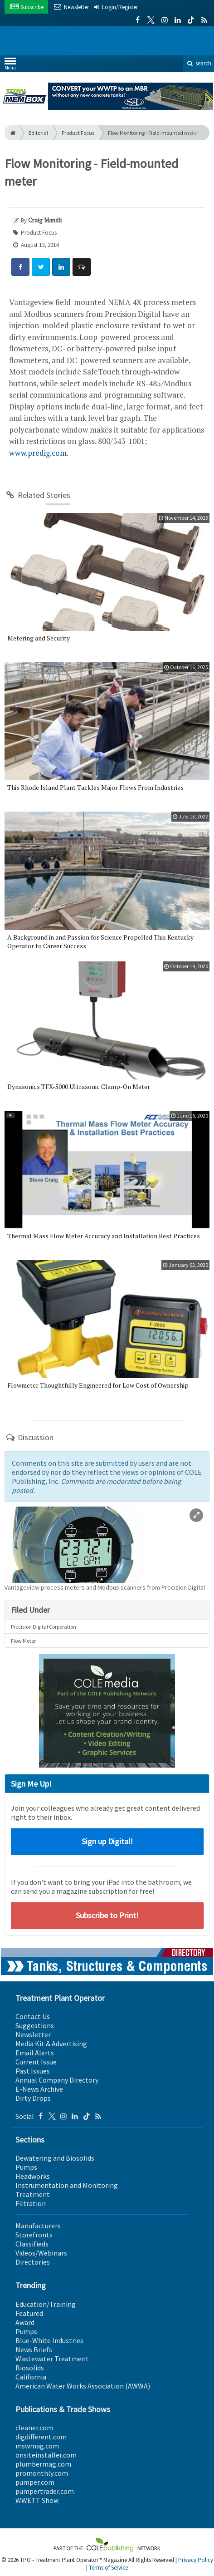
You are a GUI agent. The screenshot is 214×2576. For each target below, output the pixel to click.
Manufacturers (38, 2225)
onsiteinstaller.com (46, 2454)
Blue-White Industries (49, 2340)
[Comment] (82, 267)
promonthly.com (41, 2472)
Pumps (26, 2167)
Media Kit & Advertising (51, 2043)
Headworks (32, 2176)
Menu (10, 65)
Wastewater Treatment (52, 2358)
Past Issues (32, 2070)
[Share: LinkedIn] (61, 267)
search (198, 63)
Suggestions (34, 2025)
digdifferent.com (41, 2436)
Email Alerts (34, 2052)
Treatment (32, 2194)
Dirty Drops (33, 2098)
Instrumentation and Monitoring (66, 2185)
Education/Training (45, 2304)
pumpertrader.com (44, 2491)
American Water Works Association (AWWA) (82, 2385)
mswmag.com (37, 2445)
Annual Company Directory (56, 2079)
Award (24, 2322)
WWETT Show (36, 2500)
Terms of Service (108, 2567)
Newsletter (33, 2034)
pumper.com (34, 2482)
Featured (29, 2313)
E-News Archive (39, 2088)
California (30, 2376)
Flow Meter (23, 1640)
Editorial (38, 132)
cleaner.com (34, 2427)
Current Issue (36, 2061)
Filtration (30, 2203)
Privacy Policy (195, 2560)
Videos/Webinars (41, 2252)
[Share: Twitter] (41, 267)
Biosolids (29, 2367)
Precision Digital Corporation (43, 1626)
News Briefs (33, 2349)
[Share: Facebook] (20, 267)
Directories (32, 2261)
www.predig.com (38, 453)
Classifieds (32, 2243)
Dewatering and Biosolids (54, 2157)
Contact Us (32, 2016)
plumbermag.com (43, 2463)
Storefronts (34, 2234)
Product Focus (78, 132)
